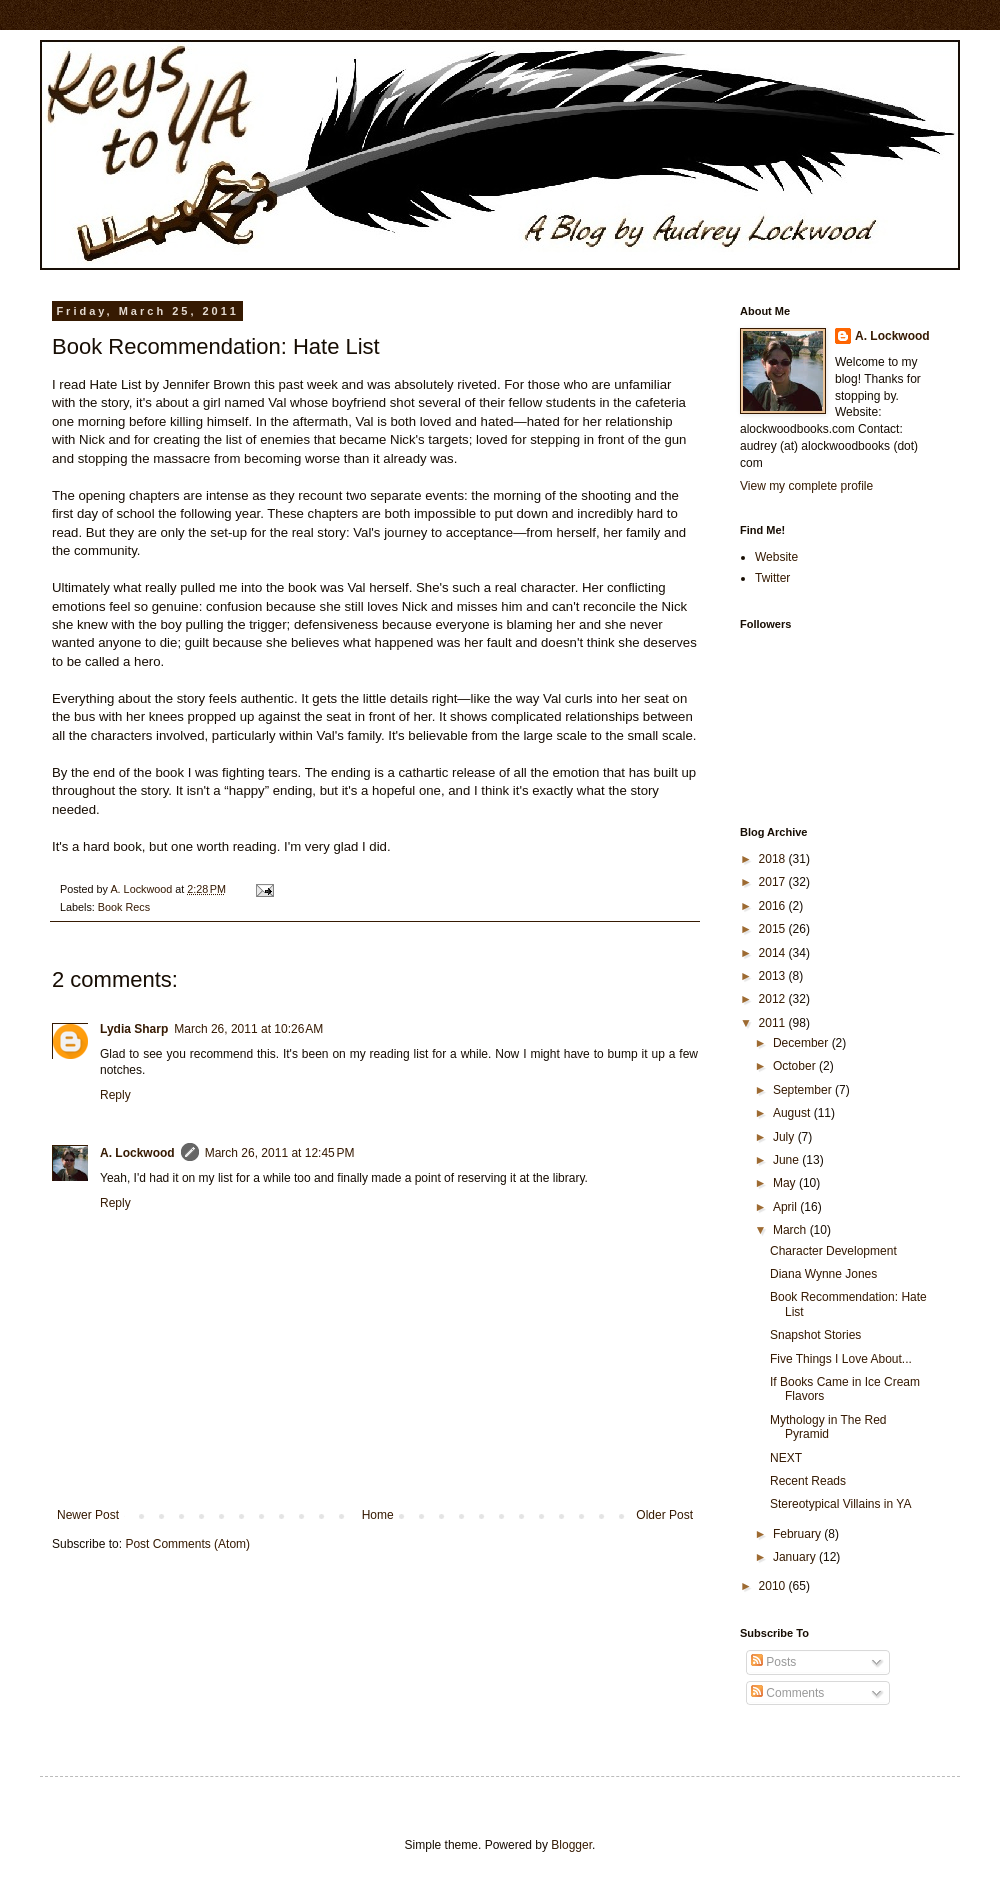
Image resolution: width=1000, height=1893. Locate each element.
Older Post (664, 1515)
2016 (774, 906)
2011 (774, 1023)
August (793, 1113)
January (796, 1557)
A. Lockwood (137, 1153)
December (802, 1043)
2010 (774, 1586)
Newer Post (88, 1515)
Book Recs (124, 907)
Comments (787, 1693)
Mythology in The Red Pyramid (828, 1427)
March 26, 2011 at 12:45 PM (280, 1153)
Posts (773, 1662)
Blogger (571, 1845)
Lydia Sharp (134, 1029)
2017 (774, 882)
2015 (774, 929)
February (798, 1534)
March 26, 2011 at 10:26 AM (248, 1029)
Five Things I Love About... (841, 1359)
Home (378, 1515)
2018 (774, 859)
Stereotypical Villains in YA (840, 1504)
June (787, 1160)
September (804, 1090)
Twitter (772, 578)
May (786, 1183)
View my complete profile (806, 486)
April (786, 1207)
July (785, 1137)
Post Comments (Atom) (187, 1544)
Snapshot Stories (815, 1335)
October (796, 1066)
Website (776, 557)
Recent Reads (808, 1481)
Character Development (833, 1251)
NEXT (786, 1458)
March (791, 1230)
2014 (774, 953)
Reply (115, 1095)
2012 (774, 999)
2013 (774, 976)
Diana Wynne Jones (823, 1274)
